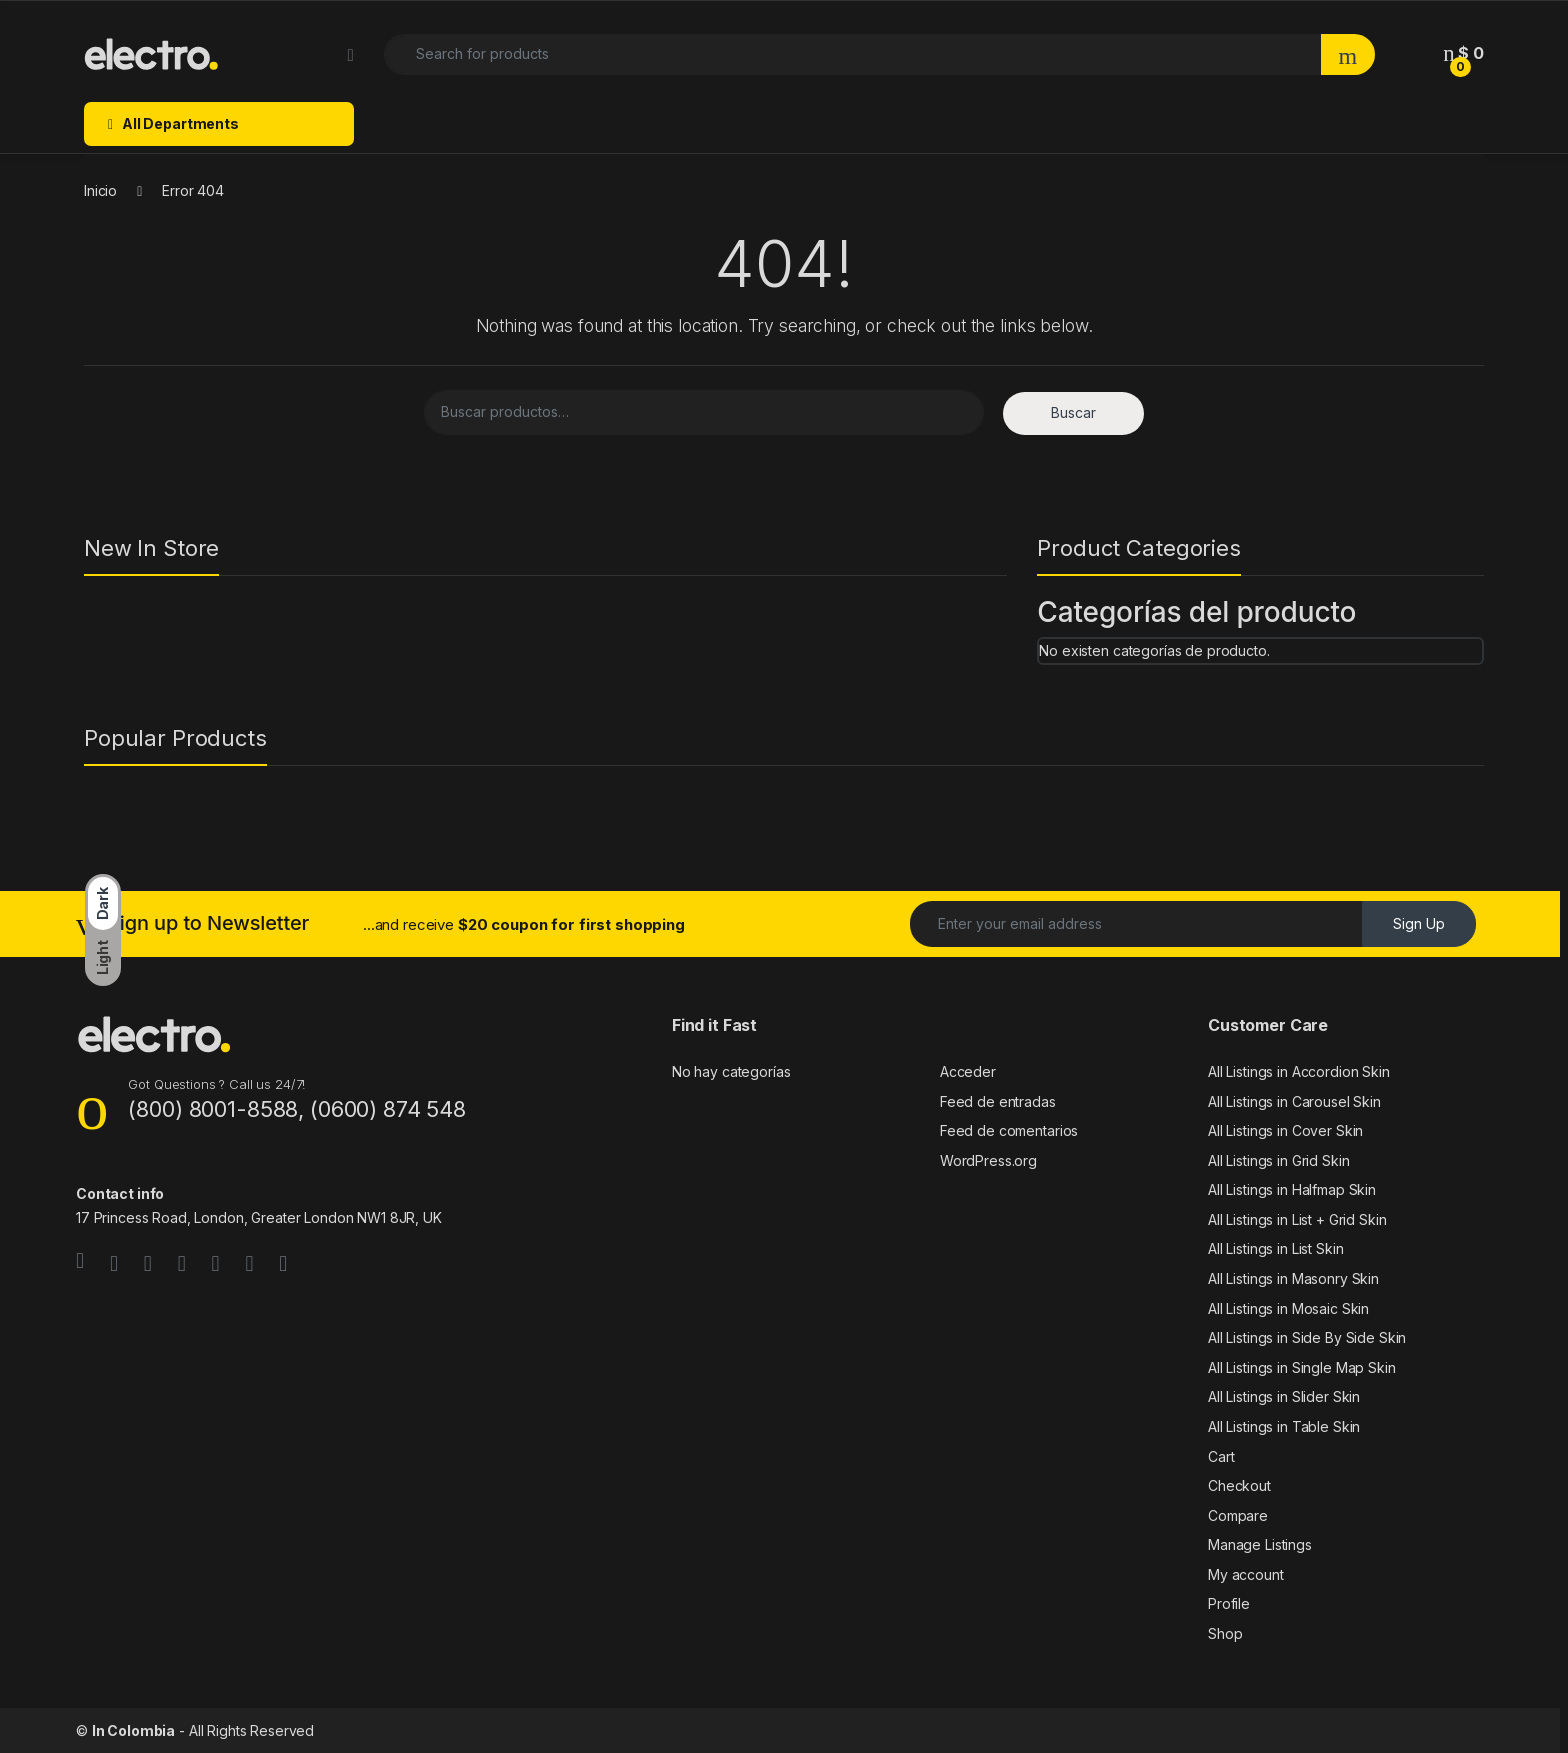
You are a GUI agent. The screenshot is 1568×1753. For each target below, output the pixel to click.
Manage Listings (1260, 1544)
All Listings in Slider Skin (1284, 1396)
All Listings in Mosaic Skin (1288, 1308)
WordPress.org (988, 1160)
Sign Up (1419, 923)
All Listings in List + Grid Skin (1297, 1219)
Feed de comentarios (1009, 1130)
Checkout (1239, 1485)
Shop (1225, 1633)
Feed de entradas (998, 1101)
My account (1246, 1574)
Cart (1221, 1456)
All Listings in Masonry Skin (1293, 1278)
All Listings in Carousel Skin (1294, 1101)
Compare (1238, 1515)
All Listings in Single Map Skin (1302, 1367)
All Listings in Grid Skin (1279, 1160)
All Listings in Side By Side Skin (1307, 1337)
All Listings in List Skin (1276, 1248)
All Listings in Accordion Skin (1299, 1071)
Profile (1229, 1603)
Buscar (1073, 412)
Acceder (968, 1071)
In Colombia (133, 1730)
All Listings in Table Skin (1284, 1426)
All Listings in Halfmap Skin (1292, 1189)
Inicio (100, 190)
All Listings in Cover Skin (1285, 1130)
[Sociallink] (80, 1261)
